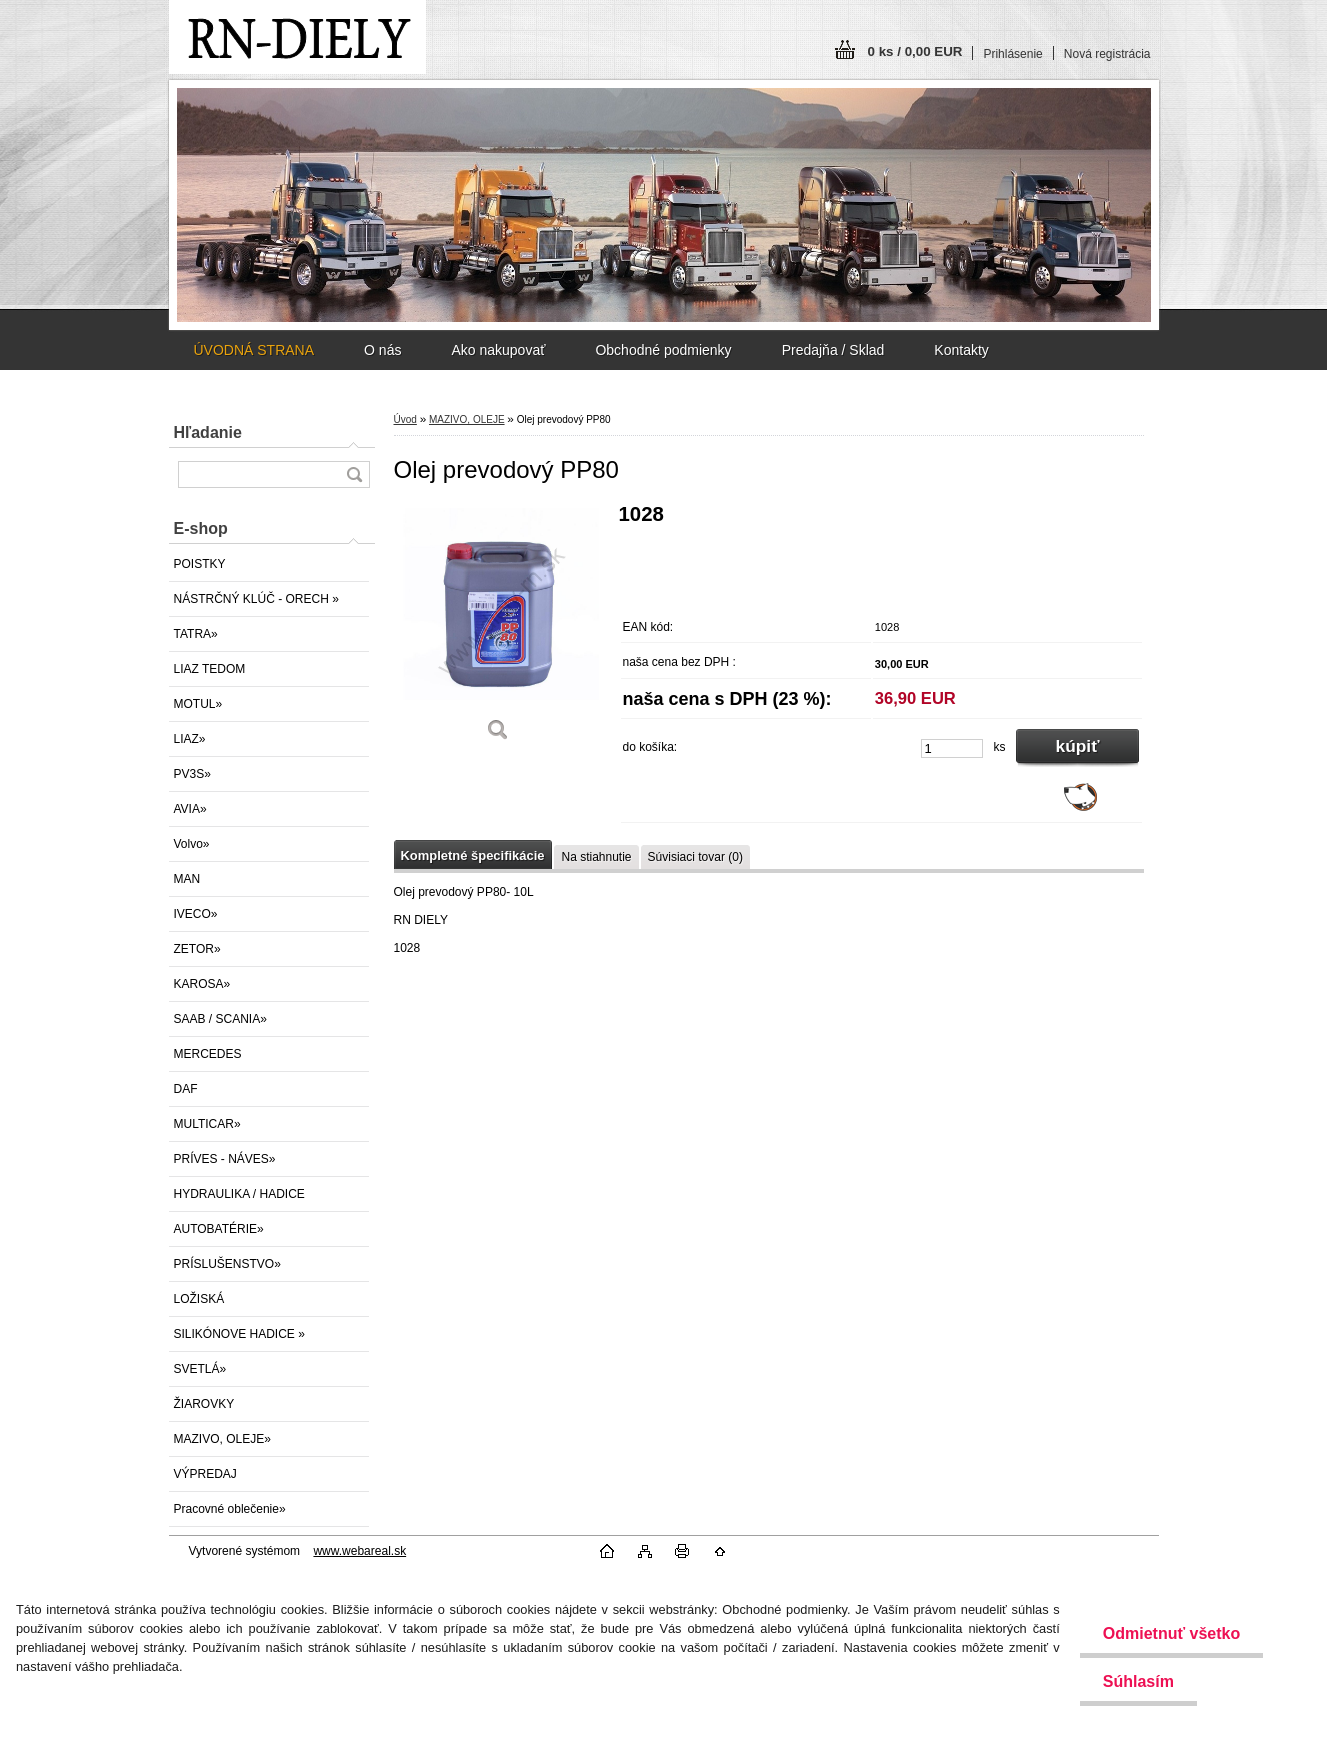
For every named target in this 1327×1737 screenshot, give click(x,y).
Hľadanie (208, 432)
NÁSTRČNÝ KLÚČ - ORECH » (256, 599)
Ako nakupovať (498, 350)
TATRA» (196, 634)
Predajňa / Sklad (833, 350)
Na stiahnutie (596, 857)
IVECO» (196, 914)
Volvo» (192, 844)
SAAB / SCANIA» (220, 1019)
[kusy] (952, 748)
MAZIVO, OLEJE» (222, 1439)
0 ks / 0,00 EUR (915, 51)
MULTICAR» (207, 1124)
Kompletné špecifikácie (473, 855)
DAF (186, 1089)
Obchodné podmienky (663, 350)
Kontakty (961, 350)
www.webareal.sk (359, 1551)
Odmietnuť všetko (1168, 1633)
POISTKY (200, 564)
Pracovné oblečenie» (230, 1509)
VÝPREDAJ (205, 1474)
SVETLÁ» (200, 1369)
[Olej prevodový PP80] (499, 629)
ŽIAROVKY (204, 1404)
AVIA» (190, 809)
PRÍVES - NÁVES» (225, 1159)
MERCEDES (208, 1054)
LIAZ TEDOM (210, 669)
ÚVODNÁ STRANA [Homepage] (254, 350)
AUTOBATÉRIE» (219, 1229)
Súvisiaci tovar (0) (695, 857)
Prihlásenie (1012, 54)
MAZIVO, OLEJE (467, 419)
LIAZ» (190, 739)
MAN (187, 879)
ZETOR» (197, 949)
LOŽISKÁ (199, 1299)
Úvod (405, 419)
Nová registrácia (1107, 54)
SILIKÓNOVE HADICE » (239, 1334)
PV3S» (192, 774)
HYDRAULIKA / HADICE (239, 1194)
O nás (382, 350)
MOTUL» (198, 704)
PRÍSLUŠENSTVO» (227, 1264)
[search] (354, 474)
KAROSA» (202, 984)
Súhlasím (1135, 1681)
